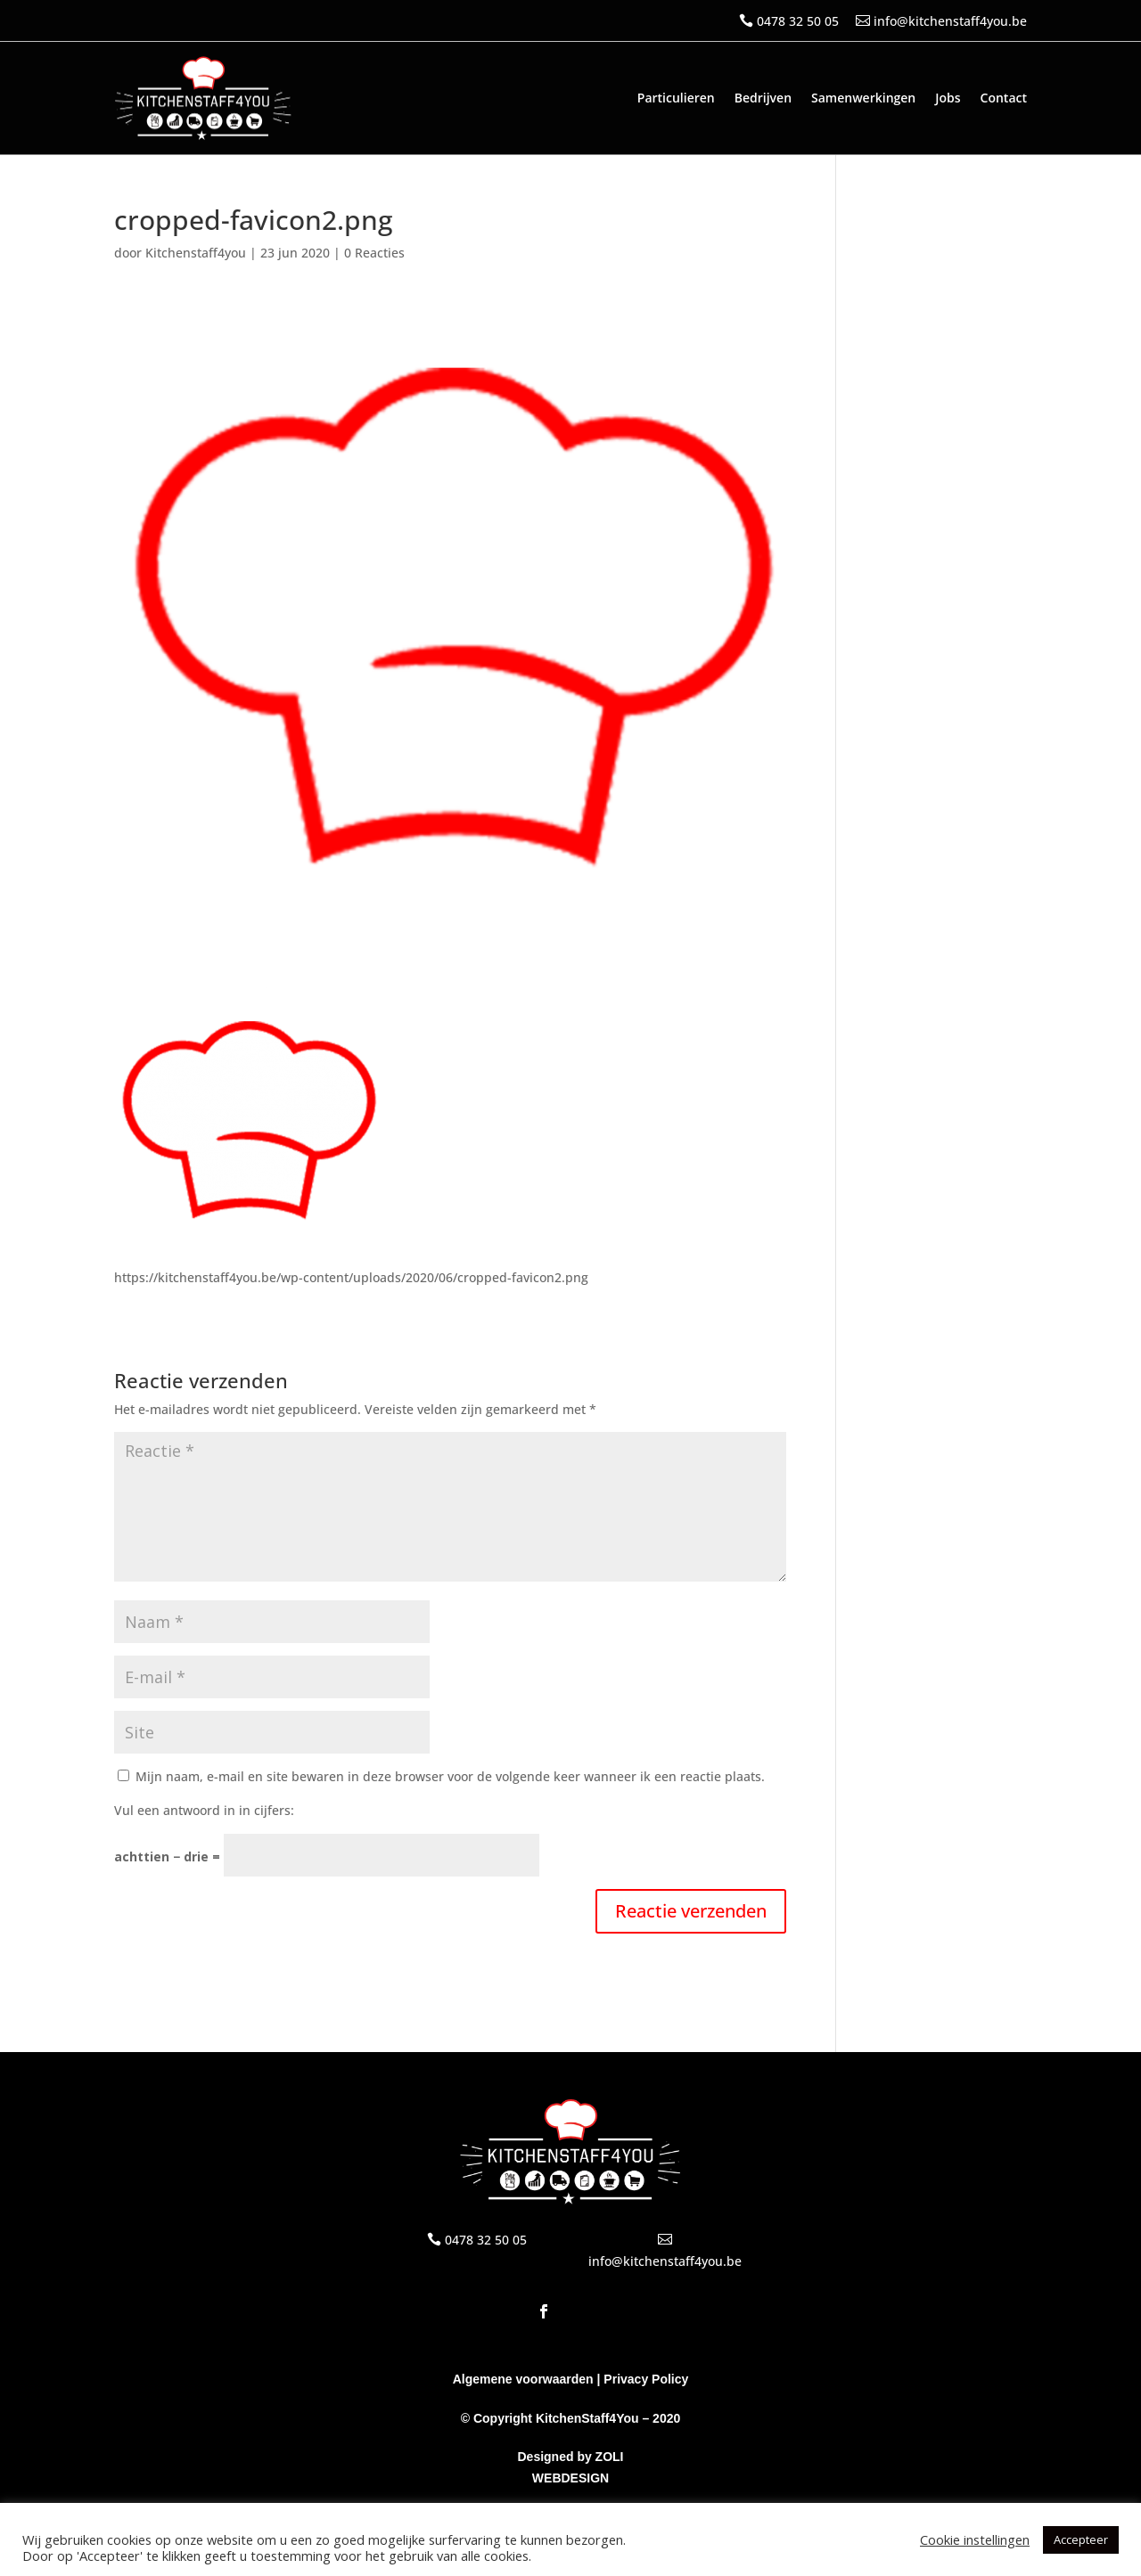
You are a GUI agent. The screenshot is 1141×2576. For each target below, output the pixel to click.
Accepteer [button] (1081, 2539)
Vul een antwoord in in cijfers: (204, 1810)
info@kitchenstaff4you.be (950, 20)
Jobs (947, 97)
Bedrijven (763, 97)
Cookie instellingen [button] (975, 2539)
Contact (1004, 97)
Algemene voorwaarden (523, 2379)
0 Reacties (374, 252)
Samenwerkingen (863, 97)
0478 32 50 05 (798, 20)
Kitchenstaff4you (195, 252)
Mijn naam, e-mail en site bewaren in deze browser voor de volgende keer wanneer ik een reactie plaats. (450, 1776)
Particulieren (676, 97)
